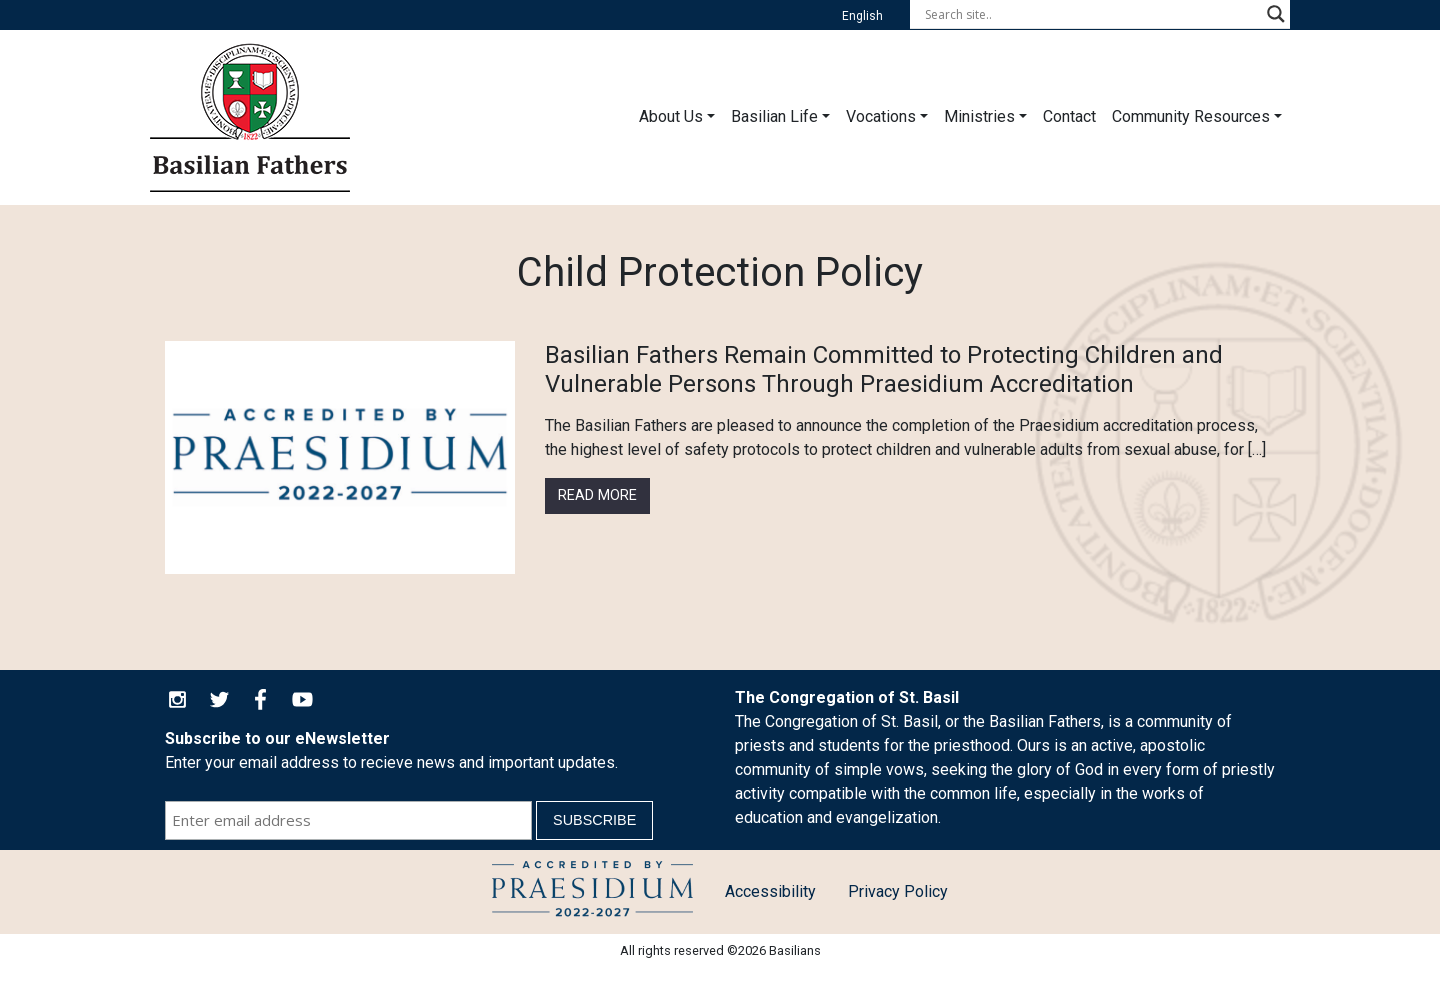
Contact (1069, 116)
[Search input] (1091, 14)
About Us (671, 116)
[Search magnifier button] (1276, 14)
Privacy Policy (898, 891)
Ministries (979, 116)
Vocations (881, 116)
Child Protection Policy (592, 892)
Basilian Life (774, 116)
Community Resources (1191, 116)
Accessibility (770, 891)
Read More (597, 495)
